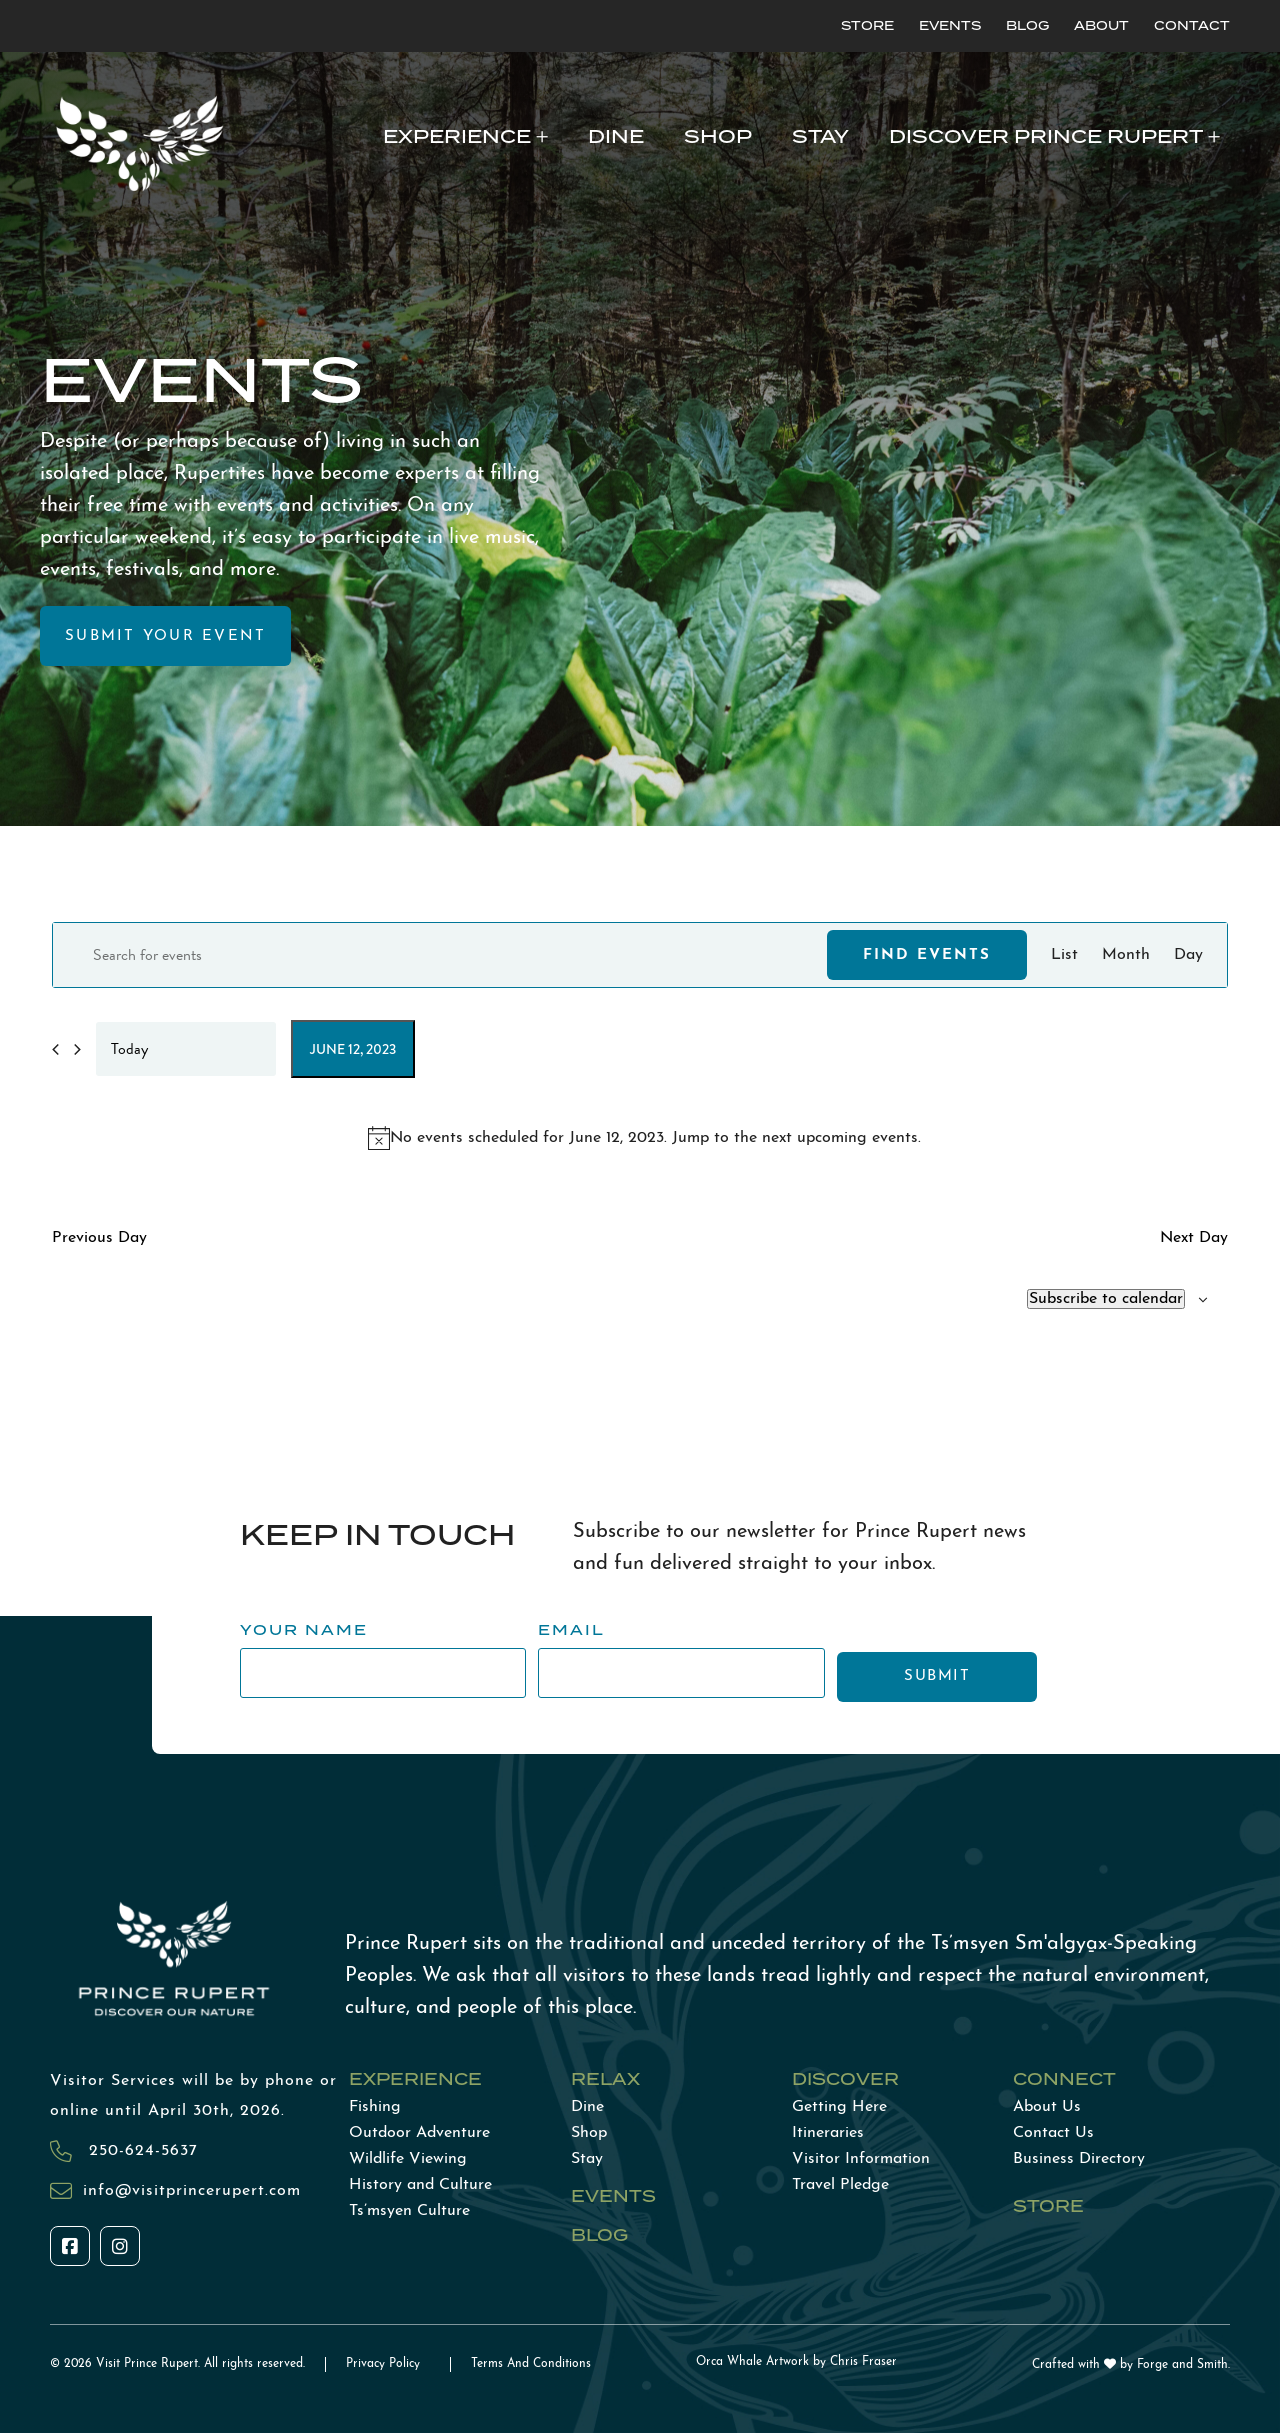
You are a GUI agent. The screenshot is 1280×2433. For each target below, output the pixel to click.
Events (950, 25)
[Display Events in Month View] (1126, 955)
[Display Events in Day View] (1188, 955)
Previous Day (99, 1238)
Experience (457, 136)
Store (867, 25)
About (1101, 25)
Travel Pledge (840, 2185)
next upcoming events (840, 1138)
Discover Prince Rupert (1046, 136)
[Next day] (77, 1049)
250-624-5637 (140, 2151)
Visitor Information (861, 2159)
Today (129, 1049)
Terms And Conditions (531, 2364)
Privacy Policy (383, 2364)
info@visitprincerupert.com (192, 2191)
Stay (820, 136)
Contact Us (1053, 2133)
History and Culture (420, 2185)
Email (571, 1630)
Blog (1027, 25)
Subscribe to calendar (1106, 1299)
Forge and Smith (1182, 2365)
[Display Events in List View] (1064, 955)
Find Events (927, 955)
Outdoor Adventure (419, 2133)
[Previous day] (55, 1049)
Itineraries (828, 2133)
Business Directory (1079, 2159)
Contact (1192, 25)
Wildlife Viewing (408, 2159)
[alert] (644, 1138)
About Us (1047, 2107)
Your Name (304, 1630)
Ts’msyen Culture (409, 2211)
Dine (616, 136)
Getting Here (839, 2107)
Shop (718, 136)
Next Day (1194, 1238)
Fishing (375, 2107)
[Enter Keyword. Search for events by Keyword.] (440, 955)
